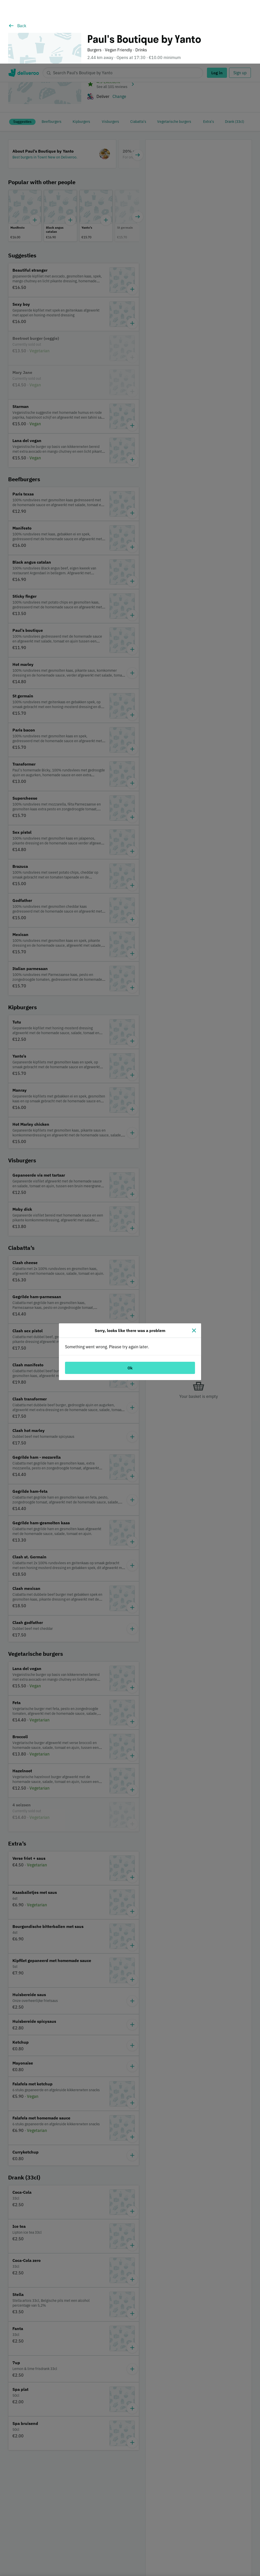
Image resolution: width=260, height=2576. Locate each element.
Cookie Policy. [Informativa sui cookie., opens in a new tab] (142, 2569)
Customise (193, 2529)
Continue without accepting (194, 2545)
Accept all (194, 2561)
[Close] (194, 1267)
